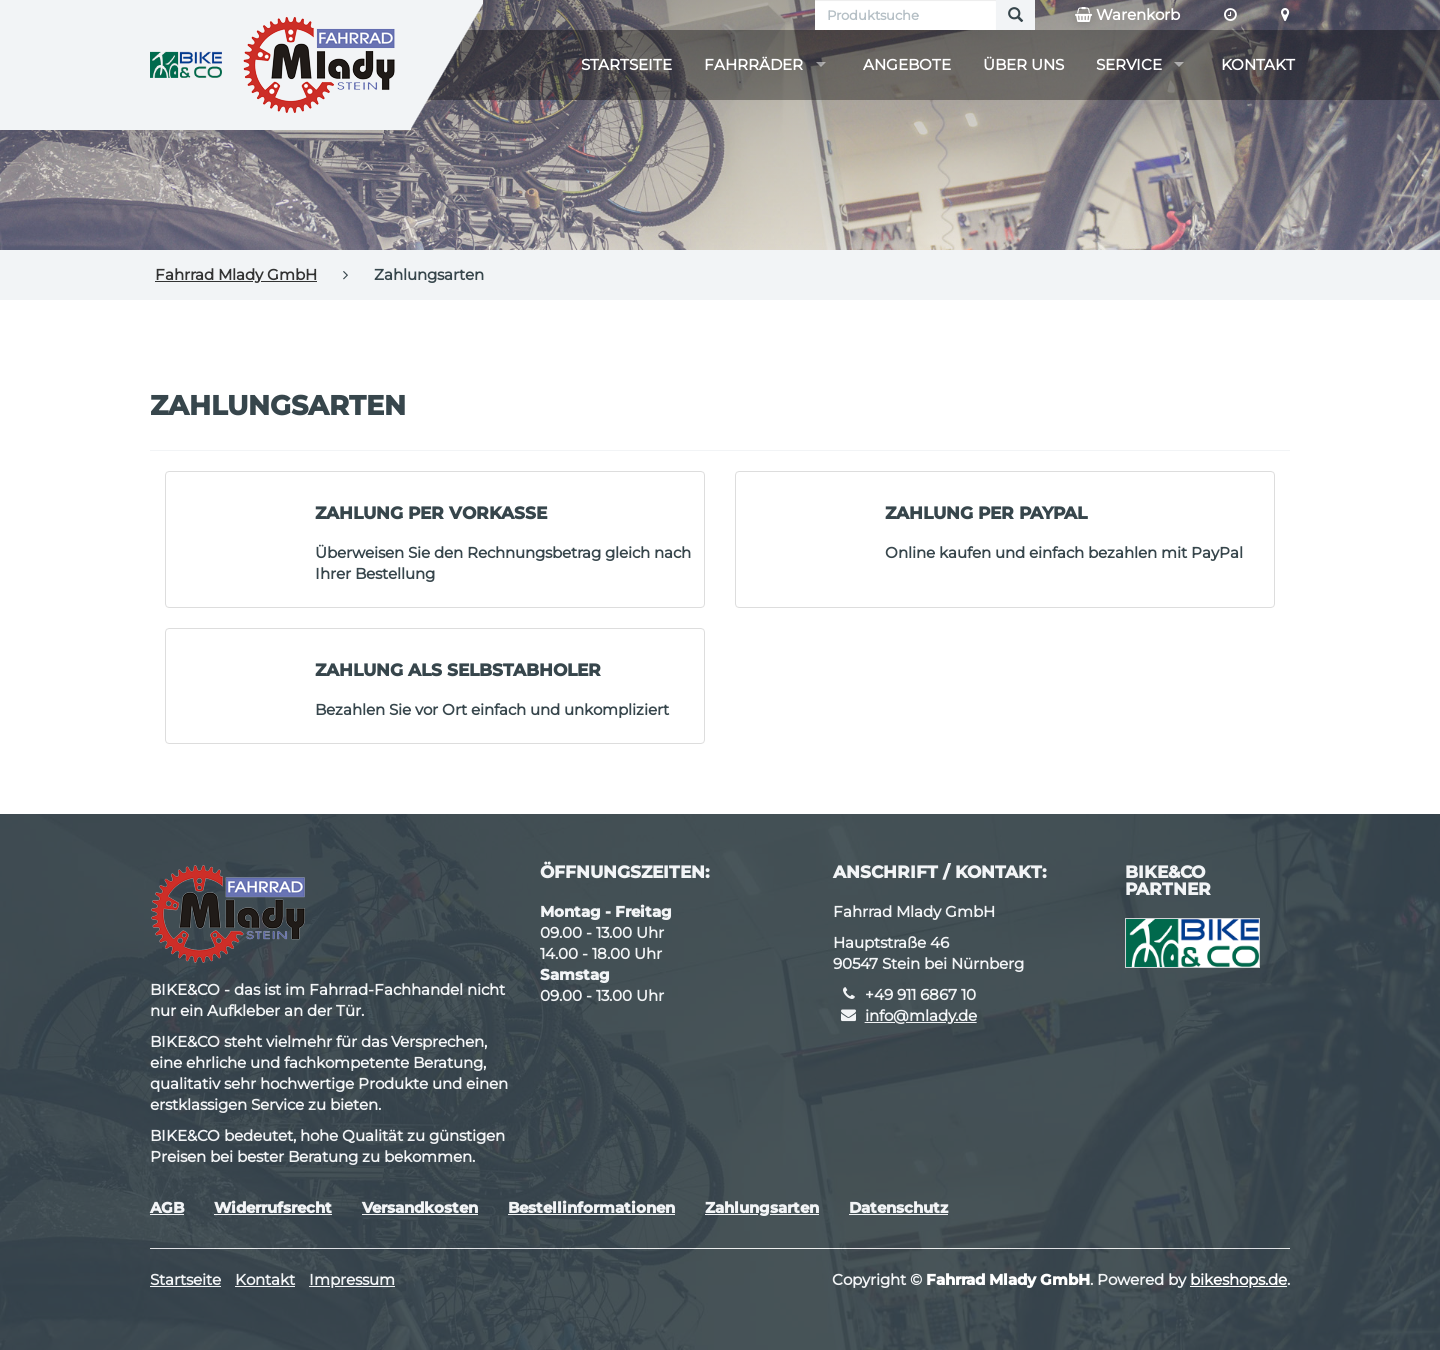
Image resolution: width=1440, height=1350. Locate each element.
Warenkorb (1127, 15)
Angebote (907, 64)
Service (1129, 64)
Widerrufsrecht (273, 1207)
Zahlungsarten (762, 1207)
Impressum (352, 1279)
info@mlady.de (921, 1015)
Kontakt (1258, 64)
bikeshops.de (1238, 1279)
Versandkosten (420, 1207)
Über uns (1023, 64)
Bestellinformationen (591, 1207)
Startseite (626, 64)
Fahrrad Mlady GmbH (236, 274)
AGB (167, 1207)
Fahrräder (753, 64)
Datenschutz (898, 1207)
